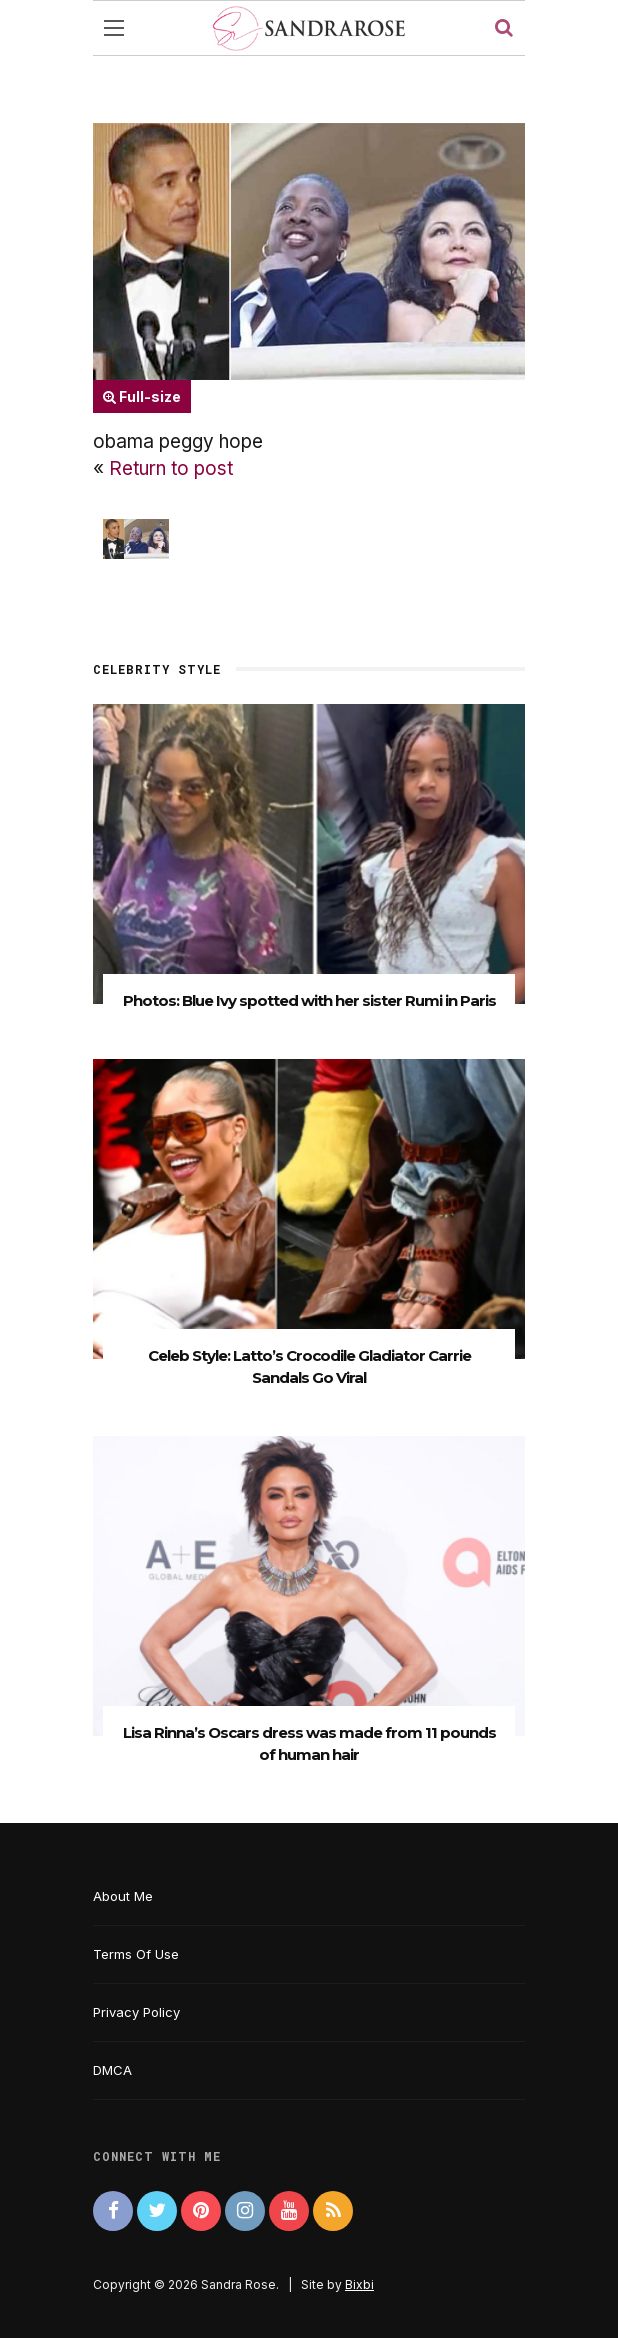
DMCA (112, 2070)
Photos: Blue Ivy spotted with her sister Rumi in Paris (309, 1000)
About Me (123, 1896)
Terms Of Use (136, 1954)
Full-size (142, 396)
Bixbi (359, 2284)
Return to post (171, 468)
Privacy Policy (136, 2012)
